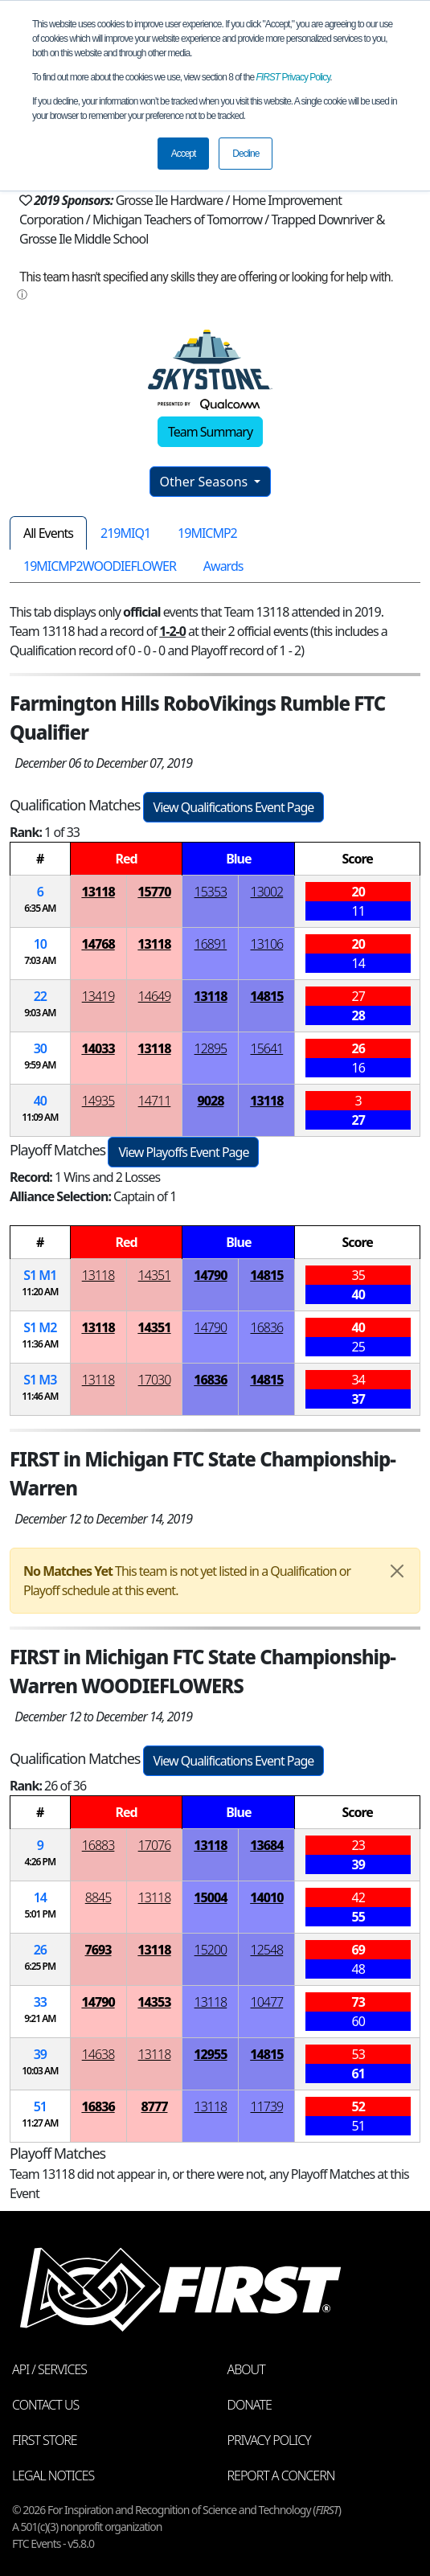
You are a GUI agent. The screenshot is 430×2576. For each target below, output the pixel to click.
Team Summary (210, 432)
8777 (154, 2106)
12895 (211, 1048)
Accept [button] (183, 153)
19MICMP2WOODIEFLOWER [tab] (99, 566)
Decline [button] (245, 153)
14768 (97, 944)
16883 (98, 1845)
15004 (210, 1897)
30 (40, 1048)
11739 (267, 2106)
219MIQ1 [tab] (125, 533)
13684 (266, 1845)
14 (40, 1897)
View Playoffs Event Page (183, 1152)
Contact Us (45, 2405)
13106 (267, 944)
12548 (267, 1950)
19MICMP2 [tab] (207, 533)
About (246, 2369)
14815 (266, 996)
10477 (267, 2002)
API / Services (49, 2369)
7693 (98, 1950)
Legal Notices (53, 2475)
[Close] (397, 1571)
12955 (210, 2054)
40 (40, 1101)
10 (40, 944)
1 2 (39, 1327)
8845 (98, 1897)
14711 (154, 1101)
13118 (97, 891)
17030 (154, 1379)
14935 (98, 1101)
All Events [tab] (48, 533)
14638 (98, 2054)
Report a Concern (281, 2475)
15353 (211, 891)
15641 (267, 1048)
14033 (97, 1048)
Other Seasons (206, 481)
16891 (211, 944)
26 (40, 1950)
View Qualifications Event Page (234, 807)
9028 (210, 1101)
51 (40, 2106)
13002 (267, 891)
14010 (266, 1897)
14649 (154, 996)
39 (40, 2054)
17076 (154, 1845)
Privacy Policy (293, 77)
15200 (211, 1950)
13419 (98, 996)
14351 (154, 1275)
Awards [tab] (223, 566)
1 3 (39, 1379)
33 (40, 2002)
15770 (153, 891)
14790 (210, 1275)
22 (40, 996)
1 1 (39, 1275)
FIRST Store (44, 2440)
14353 (153, 2002)
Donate (249, 2405)
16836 (267, 1327)
